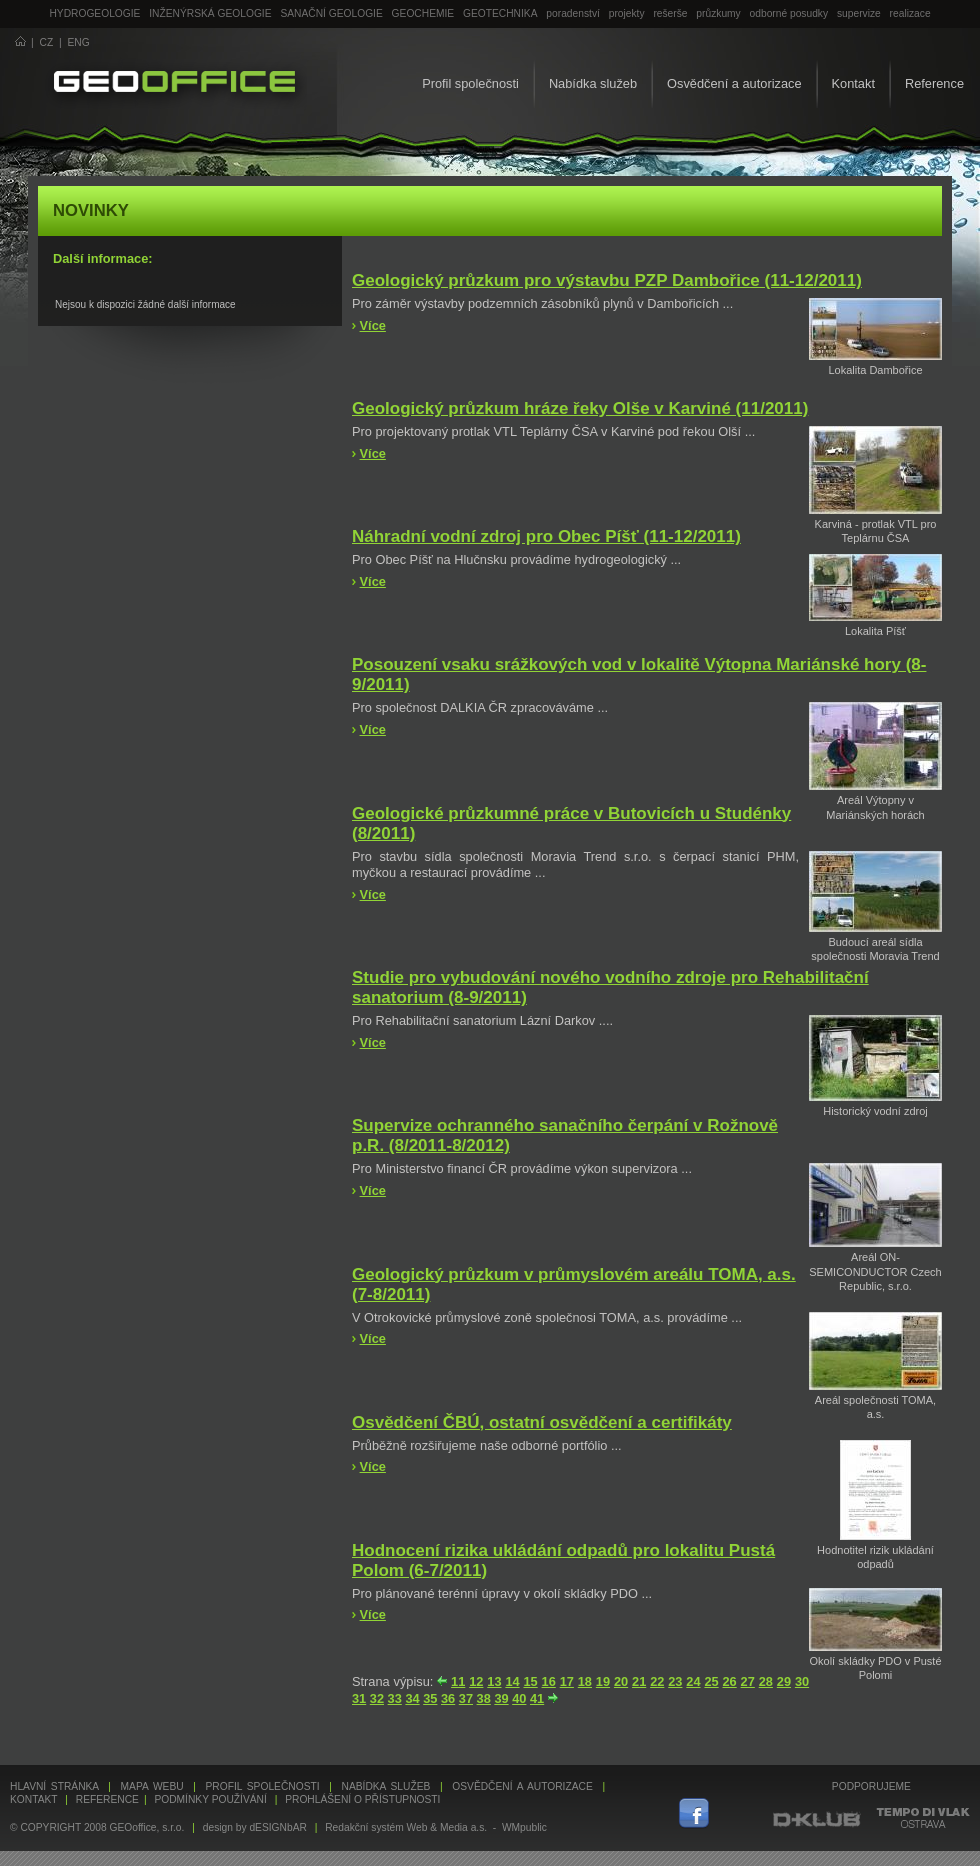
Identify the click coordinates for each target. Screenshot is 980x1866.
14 (512, 1681)
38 (484, 1698)
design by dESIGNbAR (255, 1827)
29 (784, 1681)
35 (430, 1698)
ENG (79, 42)
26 (730, 1681)
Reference (934, 83)
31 (359, 1698)
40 (519, 1698)
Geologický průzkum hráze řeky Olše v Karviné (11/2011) (580, 408)
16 (549, 1681)
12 (476, 1681)
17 (567, 1681)
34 (412, 1698)
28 (766, 1681)
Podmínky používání (210, 1799)
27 (748, 1681)
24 (693, 1681)
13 (494, 1681)
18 (585, 1681)
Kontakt (853, 83)
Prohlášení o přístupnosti (362, 1799)
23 (675, 1681)
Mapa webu (152, 1786)
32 (377, 1698)
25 (711, 1681)
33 (395, 1698)
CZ (47, 42)
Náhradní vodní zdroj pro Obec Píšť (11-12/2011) (546, 536)
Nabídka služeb (593, 83)
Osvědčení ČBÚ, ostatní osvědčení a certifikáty (542, 1422)
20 (621, 1681)
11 (458, 1681)
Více (373, 325)
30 (802, 1681)
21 (639, 1681)
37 (466, 1698)
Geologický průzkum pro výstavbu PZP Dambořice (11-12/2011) (607, 280)
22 (657, 1681)
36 (448, 1698)
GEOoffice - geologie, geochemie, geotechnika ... (174, 84)
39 (501, 1698)
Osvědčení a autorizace (734, 83)
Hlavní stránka (54, 1786)
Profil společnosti (470, 83)
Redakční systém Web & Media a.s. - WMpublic (436, 1827)
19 (603, 1681)
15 (530, 1681)
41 (537, 1698)
